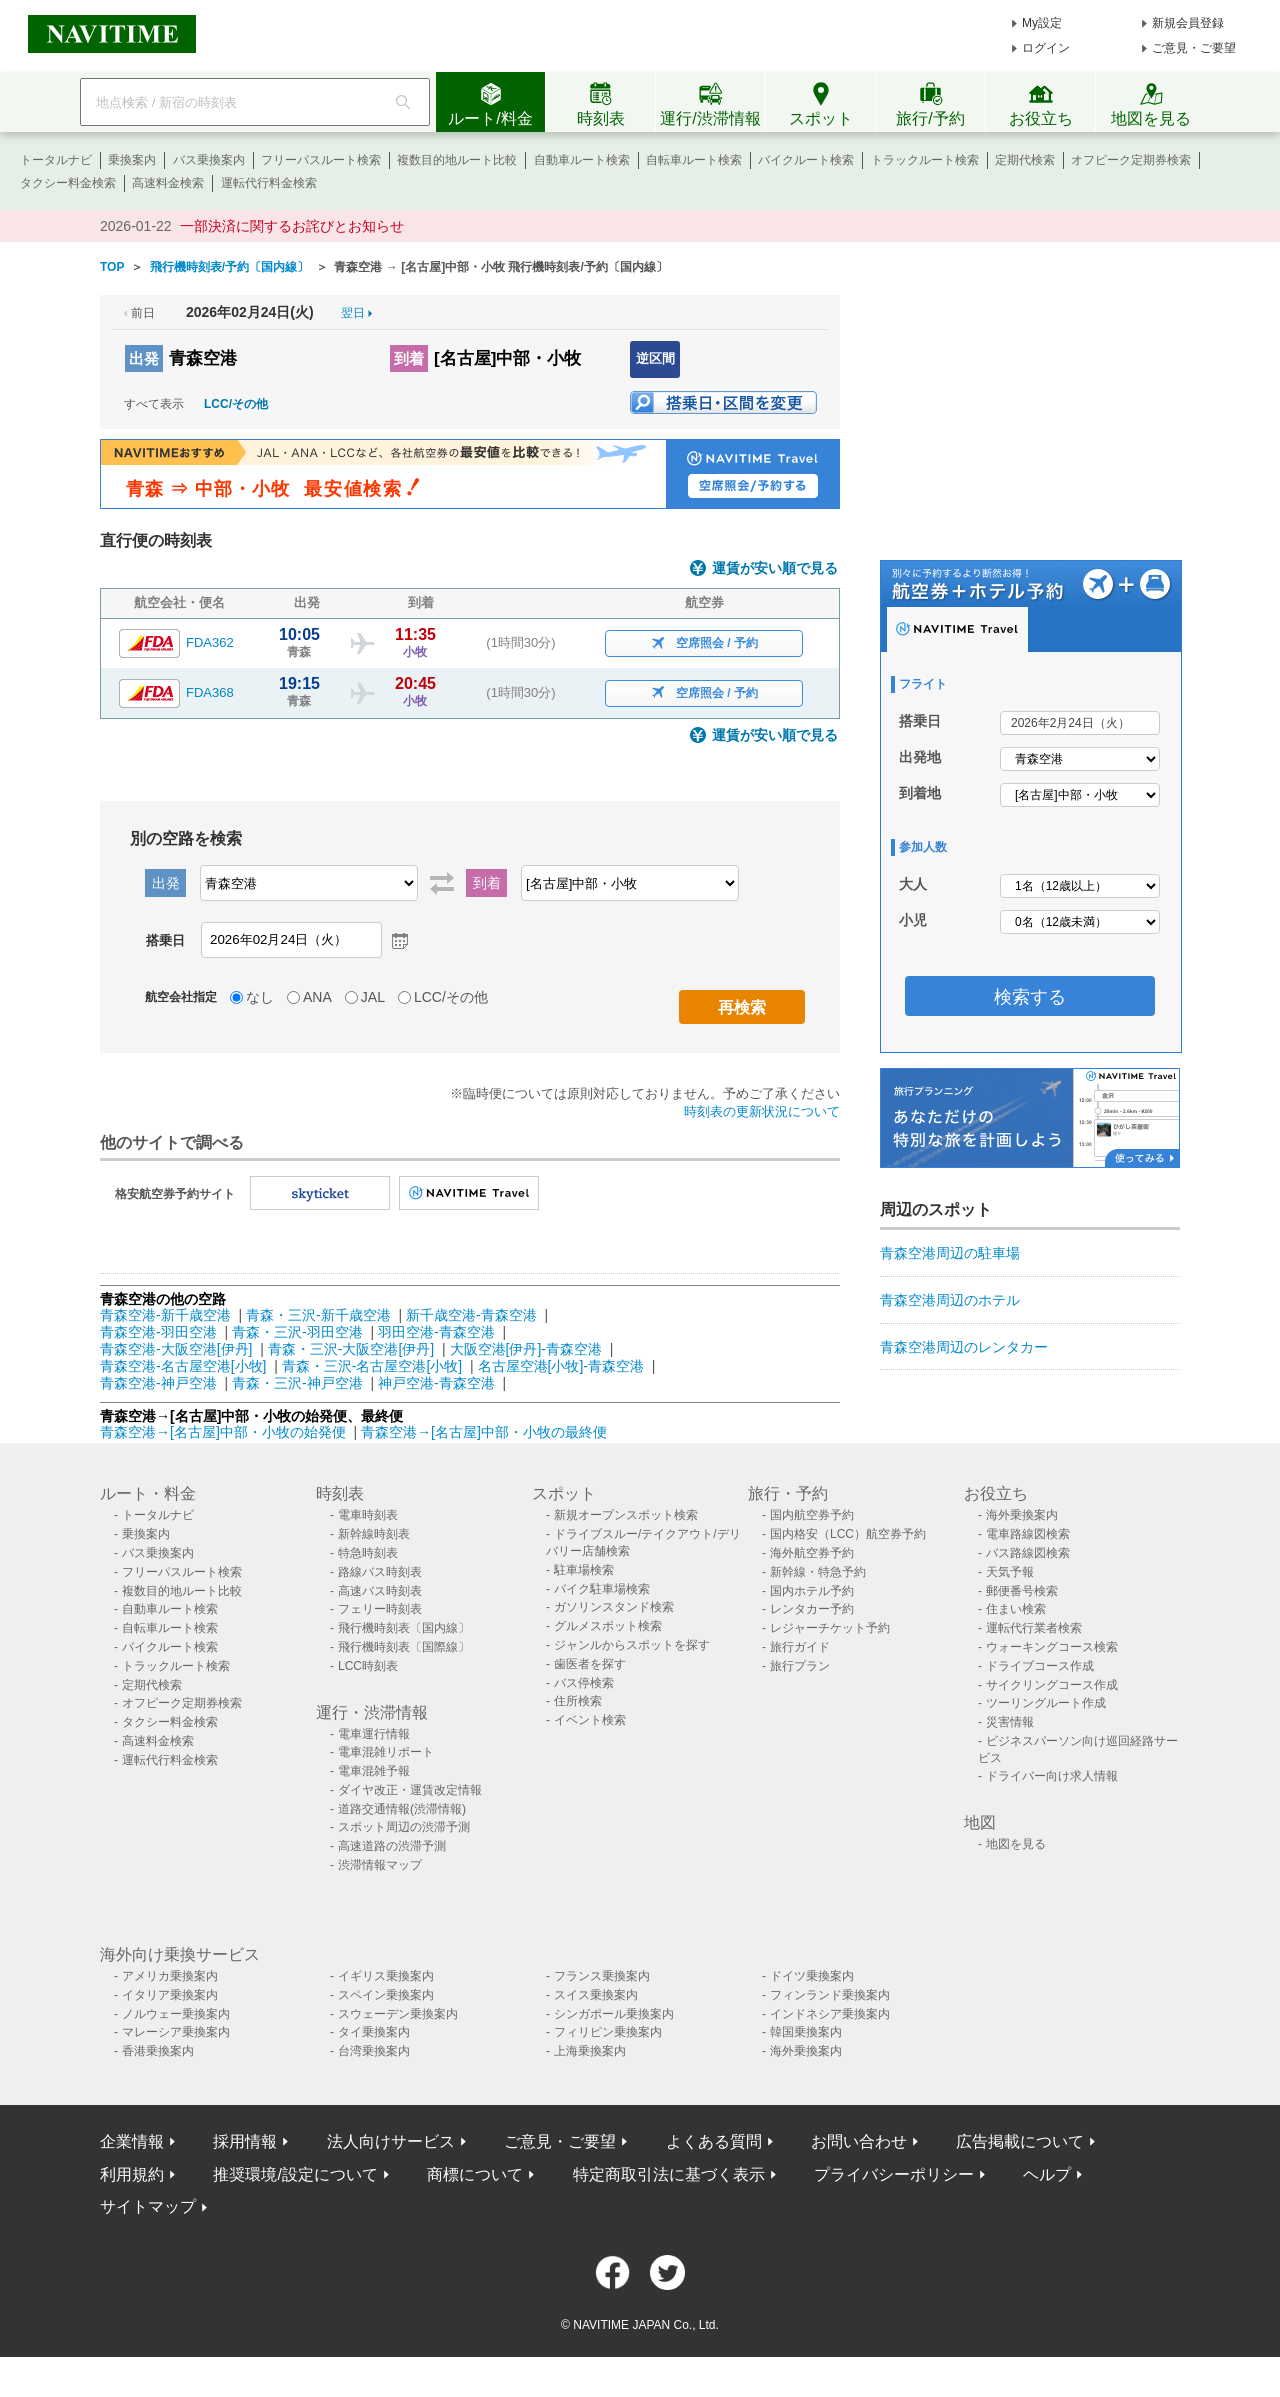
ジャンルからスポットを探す (632, 1645)
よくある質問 (714, 2141)
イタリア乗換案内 (170, 1995)
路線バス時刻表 (380, 1572)
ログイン (1046, 48)
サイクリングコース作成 (1052, 1685)
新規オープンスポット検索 (626, 1515)
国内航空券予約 (812, 1515)
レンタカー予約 (812, 1609)
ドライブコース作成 (1040, 1666)
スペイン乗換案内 (386, 1995)
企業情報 (132, 2141)
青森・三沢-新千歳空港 (318, 1315)
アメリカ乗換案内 (170, 1976)
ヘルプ (1047, 2174)
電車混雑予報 (374, 1771)
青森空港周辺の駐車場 (950, 1253)
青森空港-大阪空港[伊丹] (176, 1349)
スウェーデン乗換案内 (398, 2014)
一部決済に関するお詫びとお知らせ (292, 226)
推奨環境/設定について (295, 2174)
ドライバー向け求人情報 (1052, 1776)
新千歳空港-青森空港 (471, 1315)
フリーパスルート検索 (321, 160)
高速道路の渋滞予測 (392, 1846)
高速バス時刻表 (380, 1591)
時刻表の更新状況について (762, 1111)
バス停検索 (584, 1683)
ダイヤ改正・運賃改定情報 (410, 1790)
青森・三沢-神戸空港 (297, 1383)
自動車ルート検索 (582, 160)
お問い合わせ (859, 2141)
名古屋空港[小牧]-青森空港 (561, 1366)
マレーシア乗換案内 (176, 2032)
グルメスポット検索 (608, 1626)
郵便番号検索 (1022, 1591)
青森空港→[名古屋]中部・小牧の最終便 (484, 1432)
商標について (475, 2174)
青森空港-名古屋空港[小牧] (183, 1366)
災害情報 (1010, 1722)
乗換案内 (132, 160)
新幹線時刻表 (374, 1534)
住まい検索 (1016, 1609)
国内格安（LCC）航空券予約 (848, 1534)
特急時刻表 (368, 1553)
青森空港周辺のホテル (950, 1300)
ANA (317, 997)
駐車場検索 (584, 1570)
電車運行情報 (374, 1734)
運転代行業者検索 (1034, 1628)
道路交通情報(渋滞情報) (402, 1809)
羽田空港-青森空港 (436, 1332)
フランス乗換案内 (602, 1976)
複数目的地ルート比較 (457, 160)
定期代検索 (1025, 160)
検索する (1030, 997)
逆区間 (655, 358)
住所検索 (578, 1701)
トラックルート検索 (925, 160)
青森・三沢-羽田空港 (297, 1332)
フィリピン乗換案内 (608, 2032)
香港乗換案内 (158, 2051)
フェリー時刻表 (380, 1609)
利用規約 (132, 2174)
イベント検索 (590, 1720)
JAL (373, 997)
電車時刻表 (368, 1515)
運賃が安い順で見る (775, 568)
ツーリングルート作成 (1046, 1703)
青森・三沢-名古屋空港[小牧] (372, 1366)
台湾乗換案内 (374, 2051)
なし (260, 997)
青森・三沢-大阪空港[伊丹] (351, 1349)
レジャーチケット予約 (830, 1628)
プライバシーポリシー (894, 2174)
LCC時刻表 (368, 1666)
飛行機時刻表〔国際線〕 (404, 1647)
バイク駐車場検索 (602, 1589)
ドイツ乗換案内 (812, 1976)
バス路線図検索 (1028, 1553)
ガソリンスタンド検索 (614, 1607)
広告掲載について (1020, 2141)
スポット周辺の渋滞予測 (404, 1827)
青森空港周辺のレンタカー (964, 1347)
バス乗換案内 (209, 160)
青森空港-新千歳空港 (165, 1315)
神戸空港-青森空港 (436, 1383)
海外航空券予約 (812, 1553)
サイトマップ (148, 2206)
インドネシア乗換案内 (830, 2014)
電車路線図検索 (1028, 1534)
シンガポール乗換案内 (614, 2014)
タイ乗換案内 (374, 2032)
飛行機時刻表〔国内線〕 (404, 1628)
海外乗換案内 (1022, 1515)
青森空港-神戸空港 (158, 1383)
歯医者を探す (590, 1664)
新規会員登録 (1188, 23)
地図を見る (1016, 1844)
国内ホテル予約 (812, 1591)
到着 (409, 358)
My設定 (1042, 23)
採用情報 (245, 2141)
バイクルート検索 (806, 160)
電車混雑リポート (386, 1752)
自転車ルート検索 (694, 160)
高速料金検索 (168, 183)
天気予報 (1010, 1572)
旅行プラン (800, 1666)
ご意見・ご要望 (1194, 48)
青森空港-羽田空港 (158, 1332)
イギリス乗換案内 (386, 1976)
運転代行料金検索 (269, 183)
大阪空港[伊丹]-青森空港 (526, 1349)
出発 (144, 358)
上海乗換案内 (590, 2051)
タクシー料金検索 (68, 183)
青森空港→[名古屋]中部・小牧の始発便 (225, 1432)
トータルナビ (56, 160)
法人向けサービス (391, 2141)
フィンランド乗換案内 (830, 1995)
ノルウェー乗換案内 (176, 2014)
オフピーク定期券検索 (1131, 160)
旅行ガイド (800, 1647)
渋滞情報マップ (380, 1865)
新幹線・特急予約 (818, 1572)
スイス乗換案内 (596, 1995)
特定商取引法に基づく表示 (669, 2174)
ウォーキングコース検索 (1052, 1647)
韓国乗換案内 (806, 2032)
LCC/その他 (236, 404)
